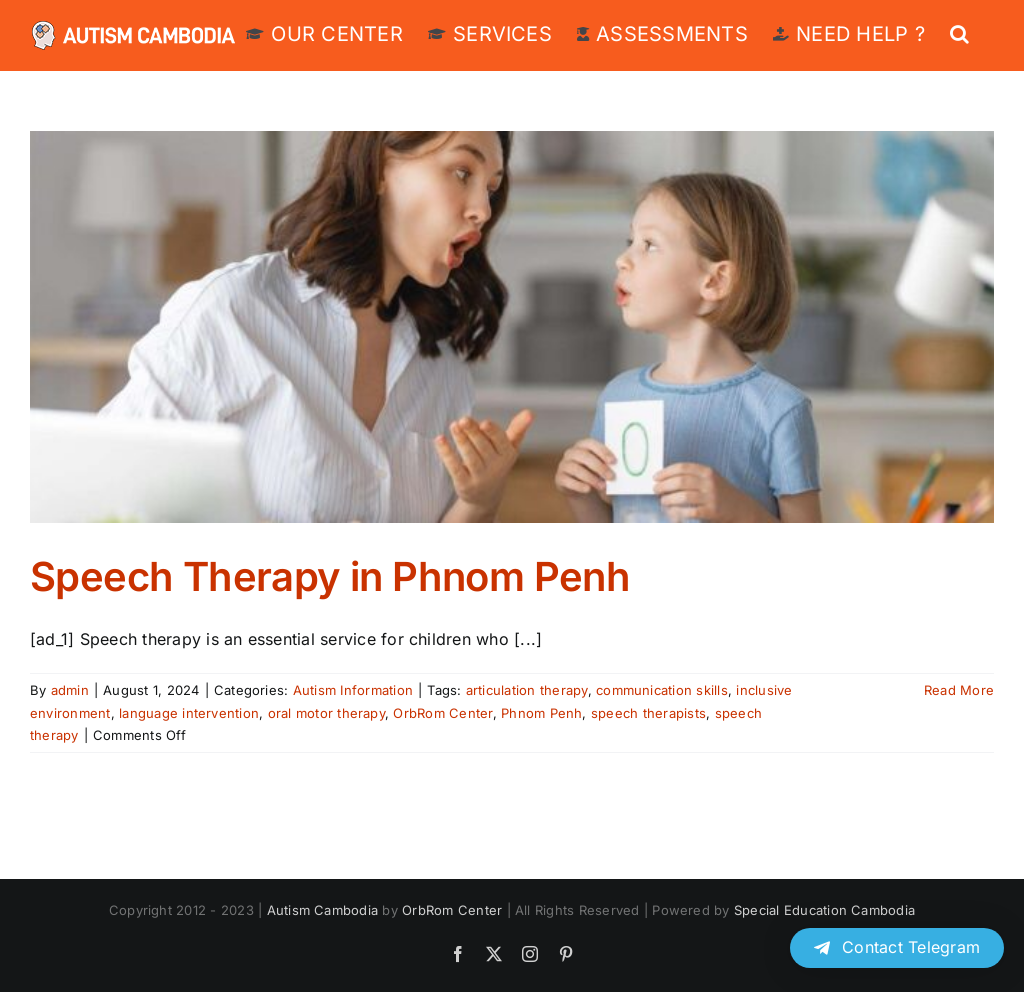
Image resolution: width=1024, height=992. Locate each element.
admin (70, 690)
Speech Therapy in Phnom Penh (330, 576)
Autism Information (353, 690)
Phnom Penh (541, 713)
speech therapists (648, 713)
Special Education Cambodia (824, 910)
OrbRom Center (442, 713)
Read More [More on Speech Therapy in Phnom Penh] (959, 690)
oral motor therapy (326, 713)
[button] (959, 32)
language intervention (189, 713)
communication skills (662, 690)
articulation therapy (527, 690)
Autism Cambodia (323, 910)
